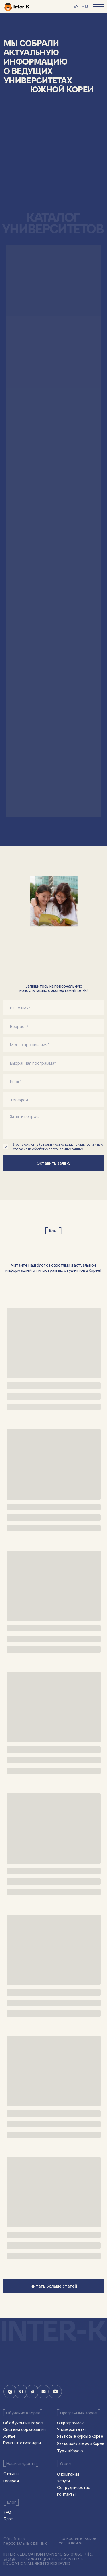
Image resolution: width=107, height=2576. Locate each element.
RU (85, 6)
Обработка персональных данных (25, 2541)
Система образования (24, 2429)
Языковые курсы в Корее (80, 2436)
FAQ (7, 2512)
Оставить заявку (54, 1163)
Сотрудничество (73, 2487)
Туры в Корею (70, 2450)
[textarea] (53, 1124)
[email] (53, 1081)
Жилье (9, 2436)
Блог (8, 2518)
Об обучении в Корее (23, 2422)
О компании (68, 2474)
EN (76, 6)
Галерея (11, 2481)
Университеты (71, 2429)
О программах (70, 2422)
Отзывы (11, 2473)
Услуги (63, 2481)
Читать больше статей (53, 2286)
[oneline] (53, 1026)
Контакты (66, 2494)
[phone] (53, 1099)
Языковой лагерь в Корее (80, 2443)
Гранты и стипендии (22, 2442)
